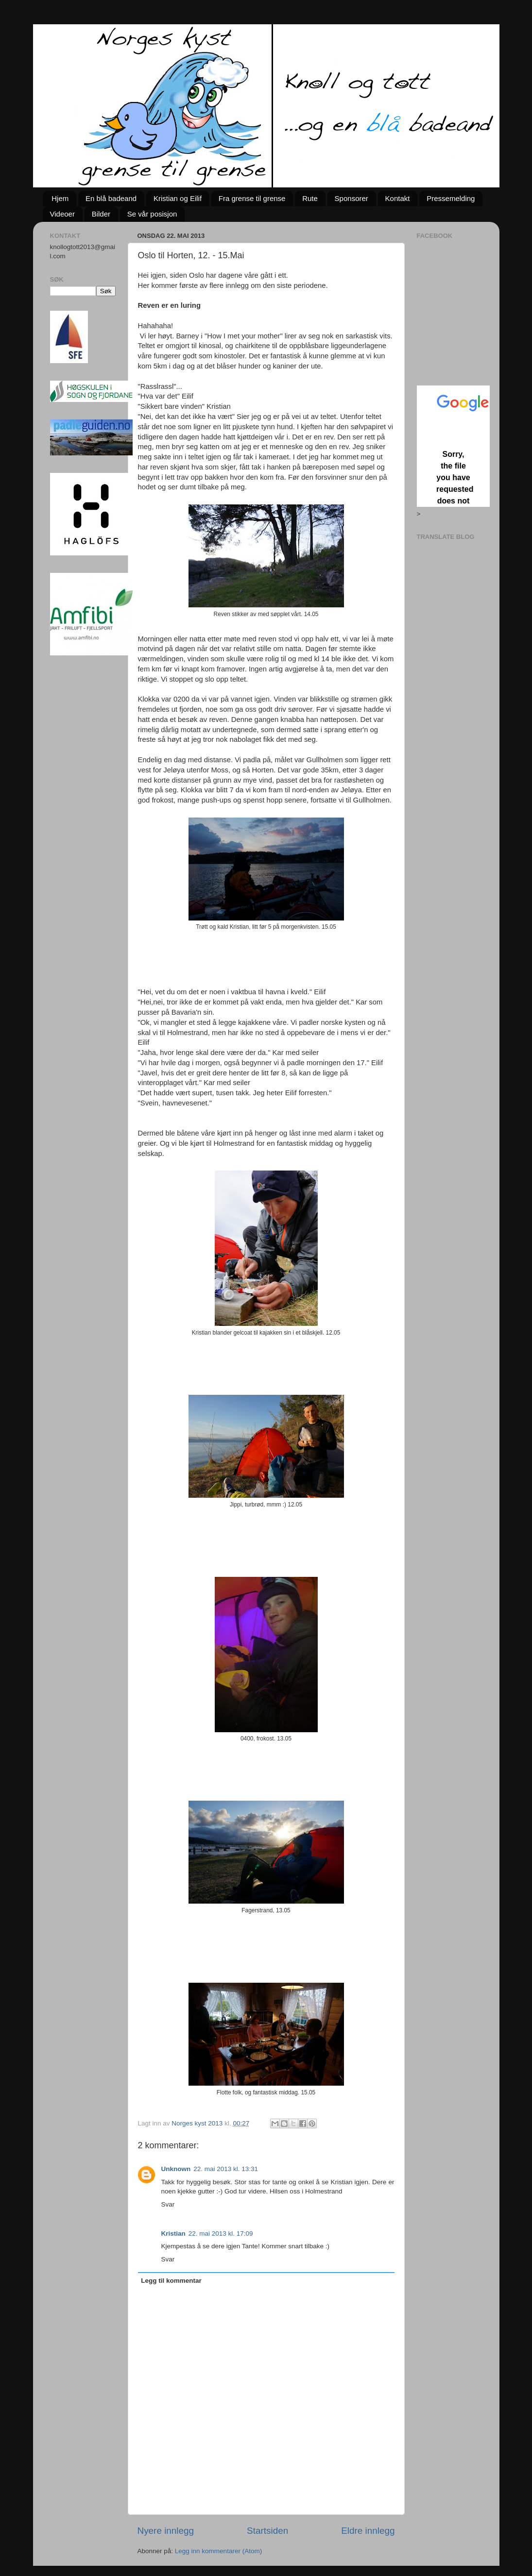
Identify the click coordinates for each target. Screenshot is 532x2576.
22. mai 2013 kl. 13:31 (225, 2169)
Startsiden (267, 2531)
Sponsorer (351, 198)
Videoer (62, 214)
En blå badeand (111, 198)
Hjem (60, 198)
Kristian (173, 2233)
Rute (310, 198)
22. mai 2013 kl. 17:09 (221, 2233)
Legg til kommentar (171, 2280)
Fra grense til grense (252, 198)
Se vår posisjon (152, 214)
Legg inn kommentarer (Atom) (218, 2551)
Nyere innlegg (165, 2531)
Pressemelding (451, 198)
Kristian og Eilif (178, 198)
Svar (168, 2204)
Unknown (176, 2169)
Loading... (453, 446)
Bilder (101, 214)
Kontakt (397, 198)
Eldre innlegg (368, 2531)
